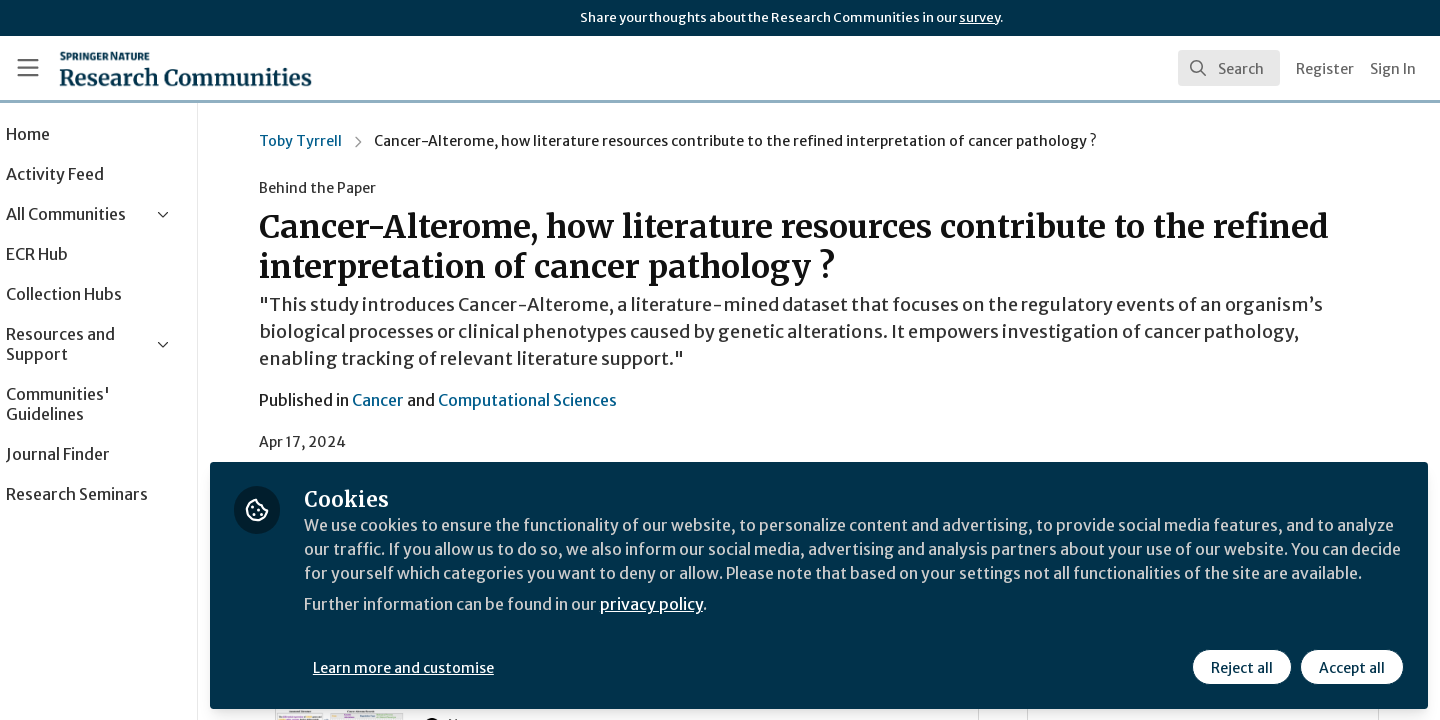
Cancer (407, 400)
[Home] (185, 68)
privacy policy (712, 628)
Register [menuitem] (1325, 69)
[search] (1229, 68)
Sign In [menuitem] (1393, 69)
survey (979, 17)
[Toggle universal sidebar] (28, 68)
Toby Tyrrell (329, 141)
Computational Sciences (556, 400)
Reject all (1242, 667)
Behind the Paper (346, 188)
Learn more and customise (461, 667)
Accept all (1352, 667)
